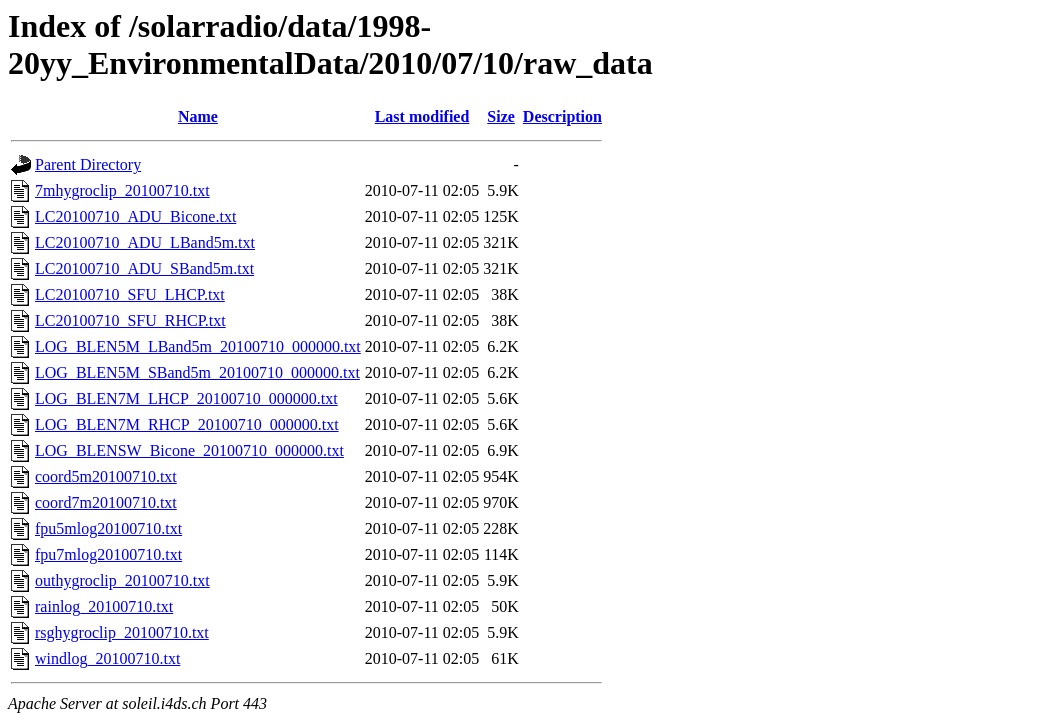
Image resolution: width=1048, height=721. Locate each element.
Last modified (422, 116)
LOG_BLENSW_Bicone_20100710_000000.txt (189, 450)
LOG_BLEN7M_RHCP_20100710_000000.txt (187, 424)
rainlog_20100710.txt (104, 606)
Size (501, 116)
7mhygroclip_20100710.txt (122, 190)
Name (198, 116)
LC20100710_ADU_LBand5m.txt (145, 242)
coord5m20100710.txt (106, 476)
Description (562, 116)
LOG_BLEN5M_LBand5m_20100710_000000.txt (198, 346)
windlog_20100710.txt (107, 658)
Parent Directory (88, 164)
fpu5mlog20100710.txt (108, 528)
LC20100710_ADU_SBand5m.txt (144, 268)
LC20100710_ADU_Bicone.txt (135, 216)
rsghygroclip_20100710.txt (122, 632)
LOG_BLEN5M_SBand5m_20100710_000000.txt (197, 372)
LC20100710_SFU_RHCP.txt (130, 320)
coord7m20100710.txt (106, 502)
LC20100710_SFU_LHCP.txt (130, 294)
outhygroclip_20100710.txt (122, 580)
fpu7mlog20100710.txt (108, 554)
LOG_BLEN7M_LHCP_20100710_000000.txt (186, 398)
